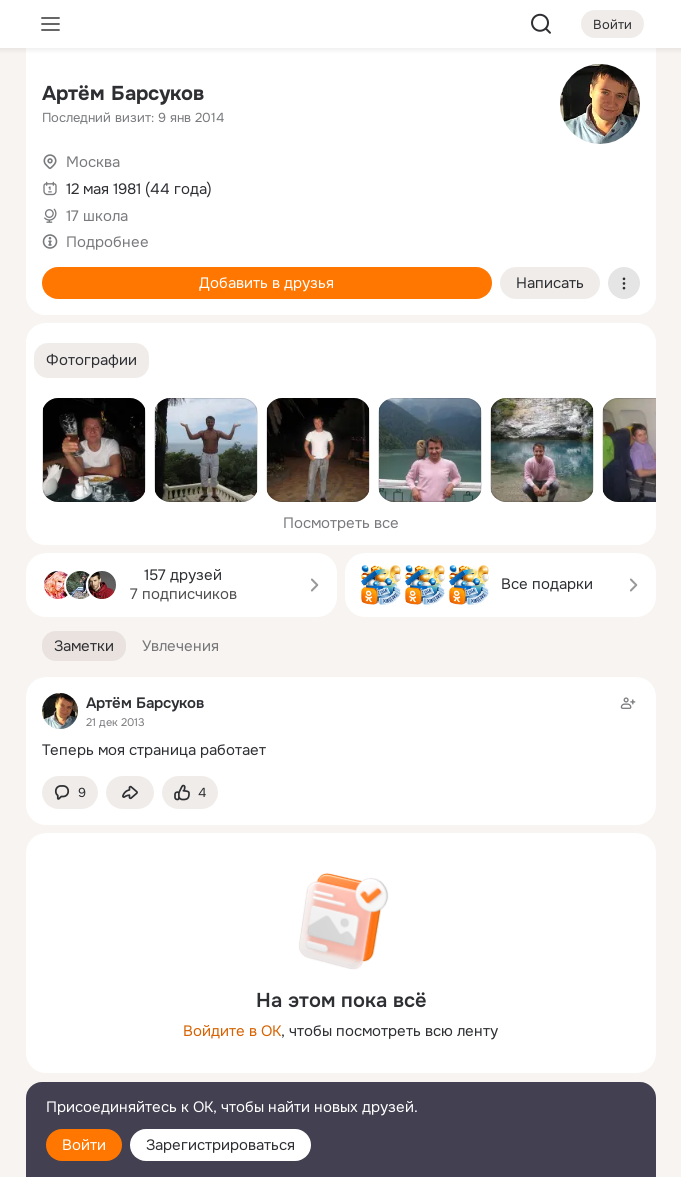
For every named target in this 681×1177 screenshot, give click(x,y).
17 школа (97, 216)
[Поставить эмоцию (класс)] (190, 792)
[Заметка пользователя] (341, 726)
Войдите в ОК (232, 1031)
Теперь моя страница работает (154, 750)
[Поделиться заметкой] (130, 792)
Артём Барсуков (123, 93)
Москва (93, 162)
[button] (91, 360)
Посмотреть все (341, 523)
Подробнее (107, 242)
